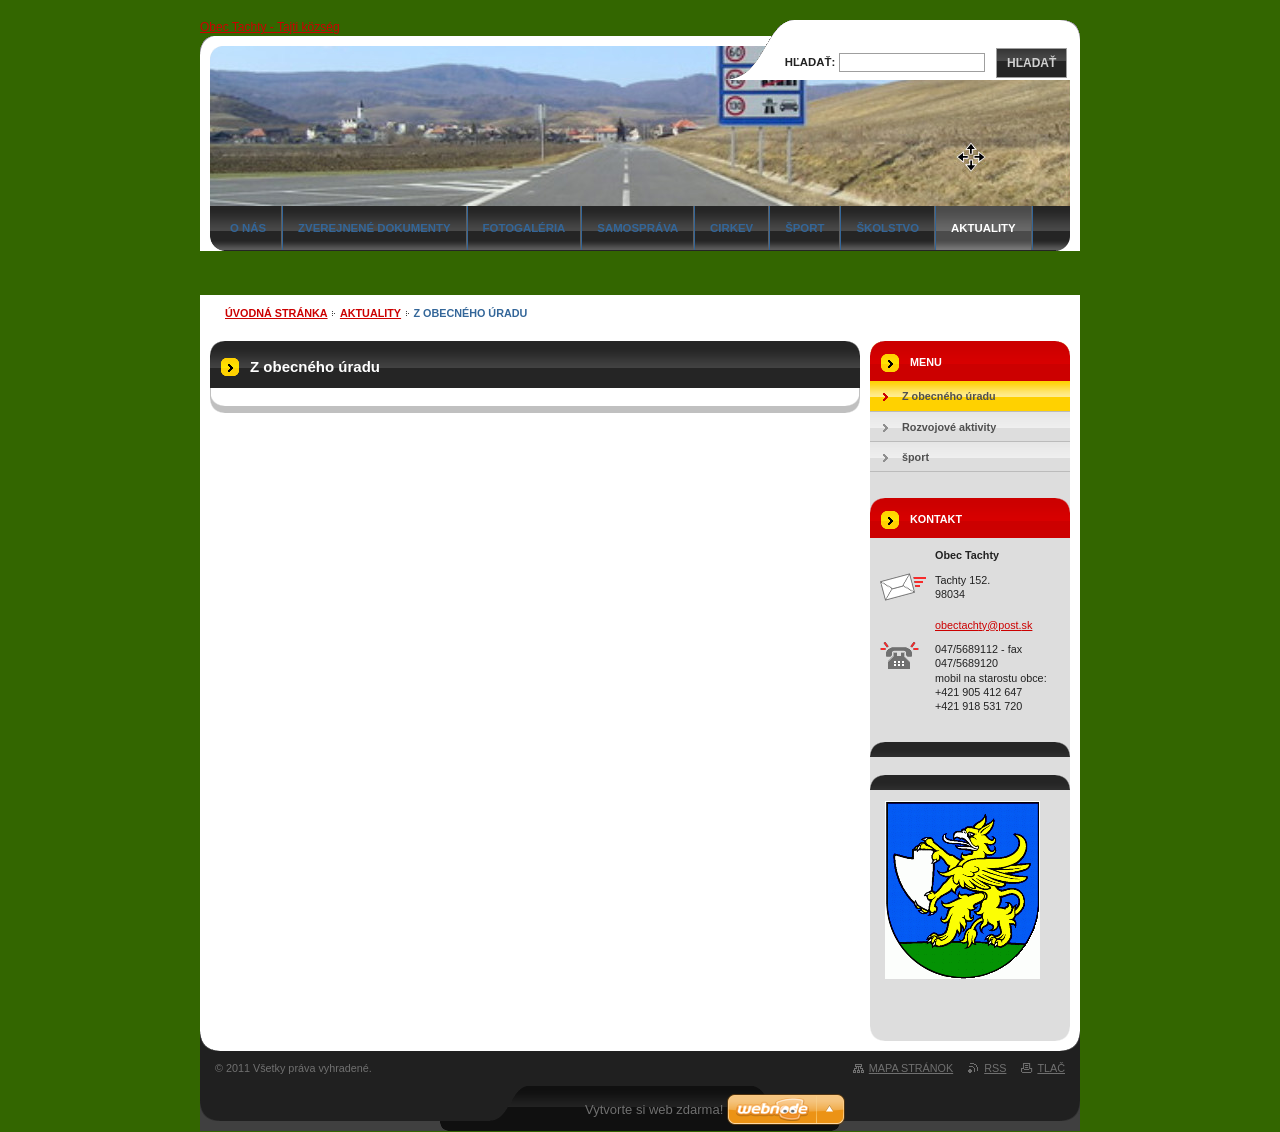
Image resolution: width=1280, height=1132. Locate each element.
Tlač (1051, 1068)
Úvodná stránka (276, 313)
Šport (804, 228)
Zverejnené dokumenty (374, 228)
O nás (248, 228)
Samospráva (637, 228)
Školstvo (887, 228)
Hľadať (1031, 63)
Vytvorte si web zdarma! (654, 1109)
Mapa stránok (911, 1068)
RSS (995, 1068)
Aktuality (983, 228)
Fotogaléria (524, 228)
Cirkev (731, 228)
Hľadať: (810, 62)
